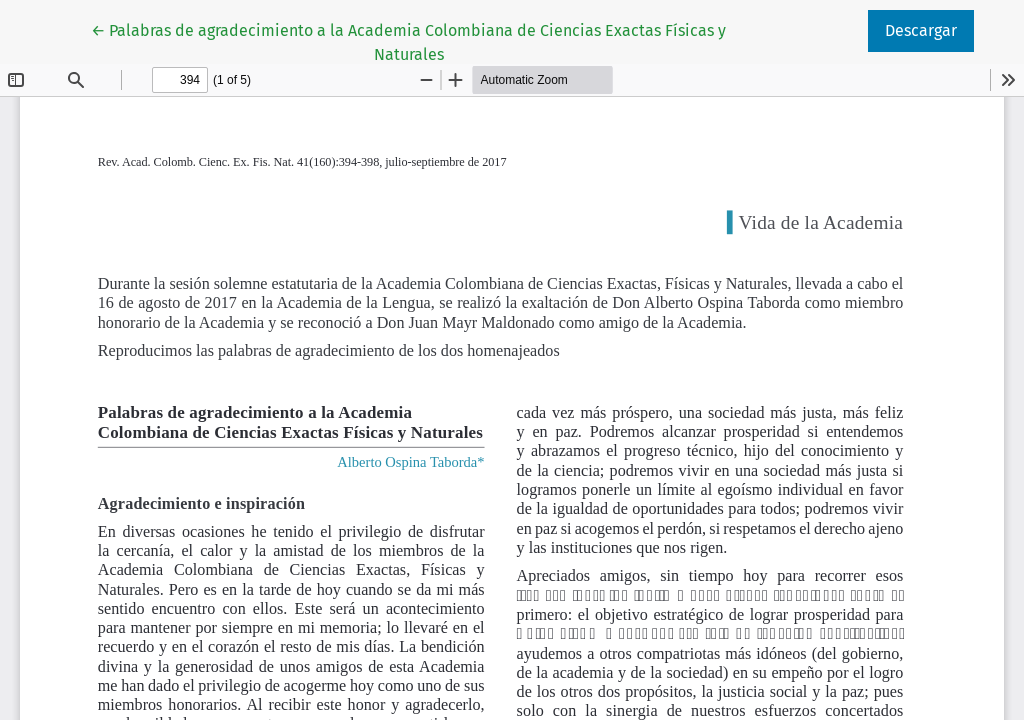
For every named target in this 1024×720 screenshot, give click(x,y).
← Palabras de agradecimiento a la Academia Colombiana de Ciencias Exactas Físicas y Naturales (408, 41)
